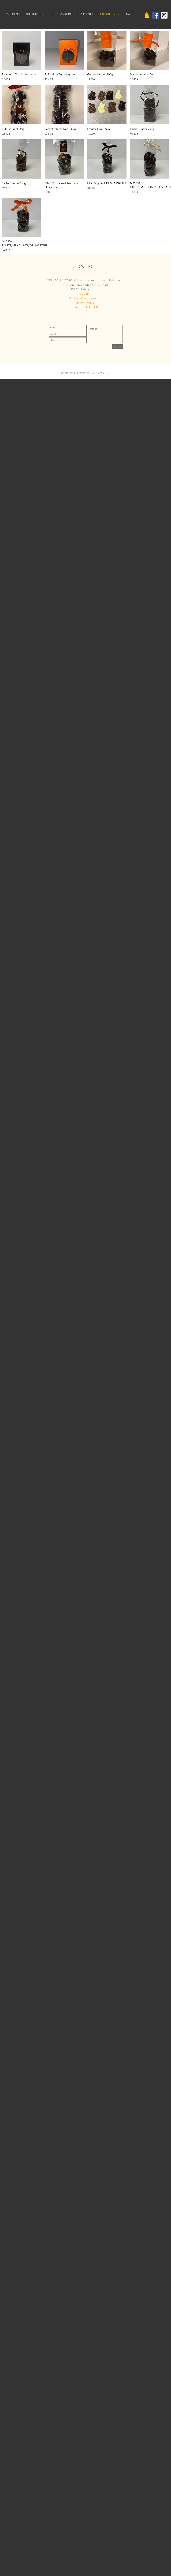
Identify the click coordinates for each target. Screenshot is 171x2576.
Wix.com (104, 373)
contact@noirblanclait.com (101, 280)
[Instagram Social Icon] (164, 15)
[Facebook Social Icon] (155, 15)
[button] (146, 15)
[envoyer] (117, 346)
